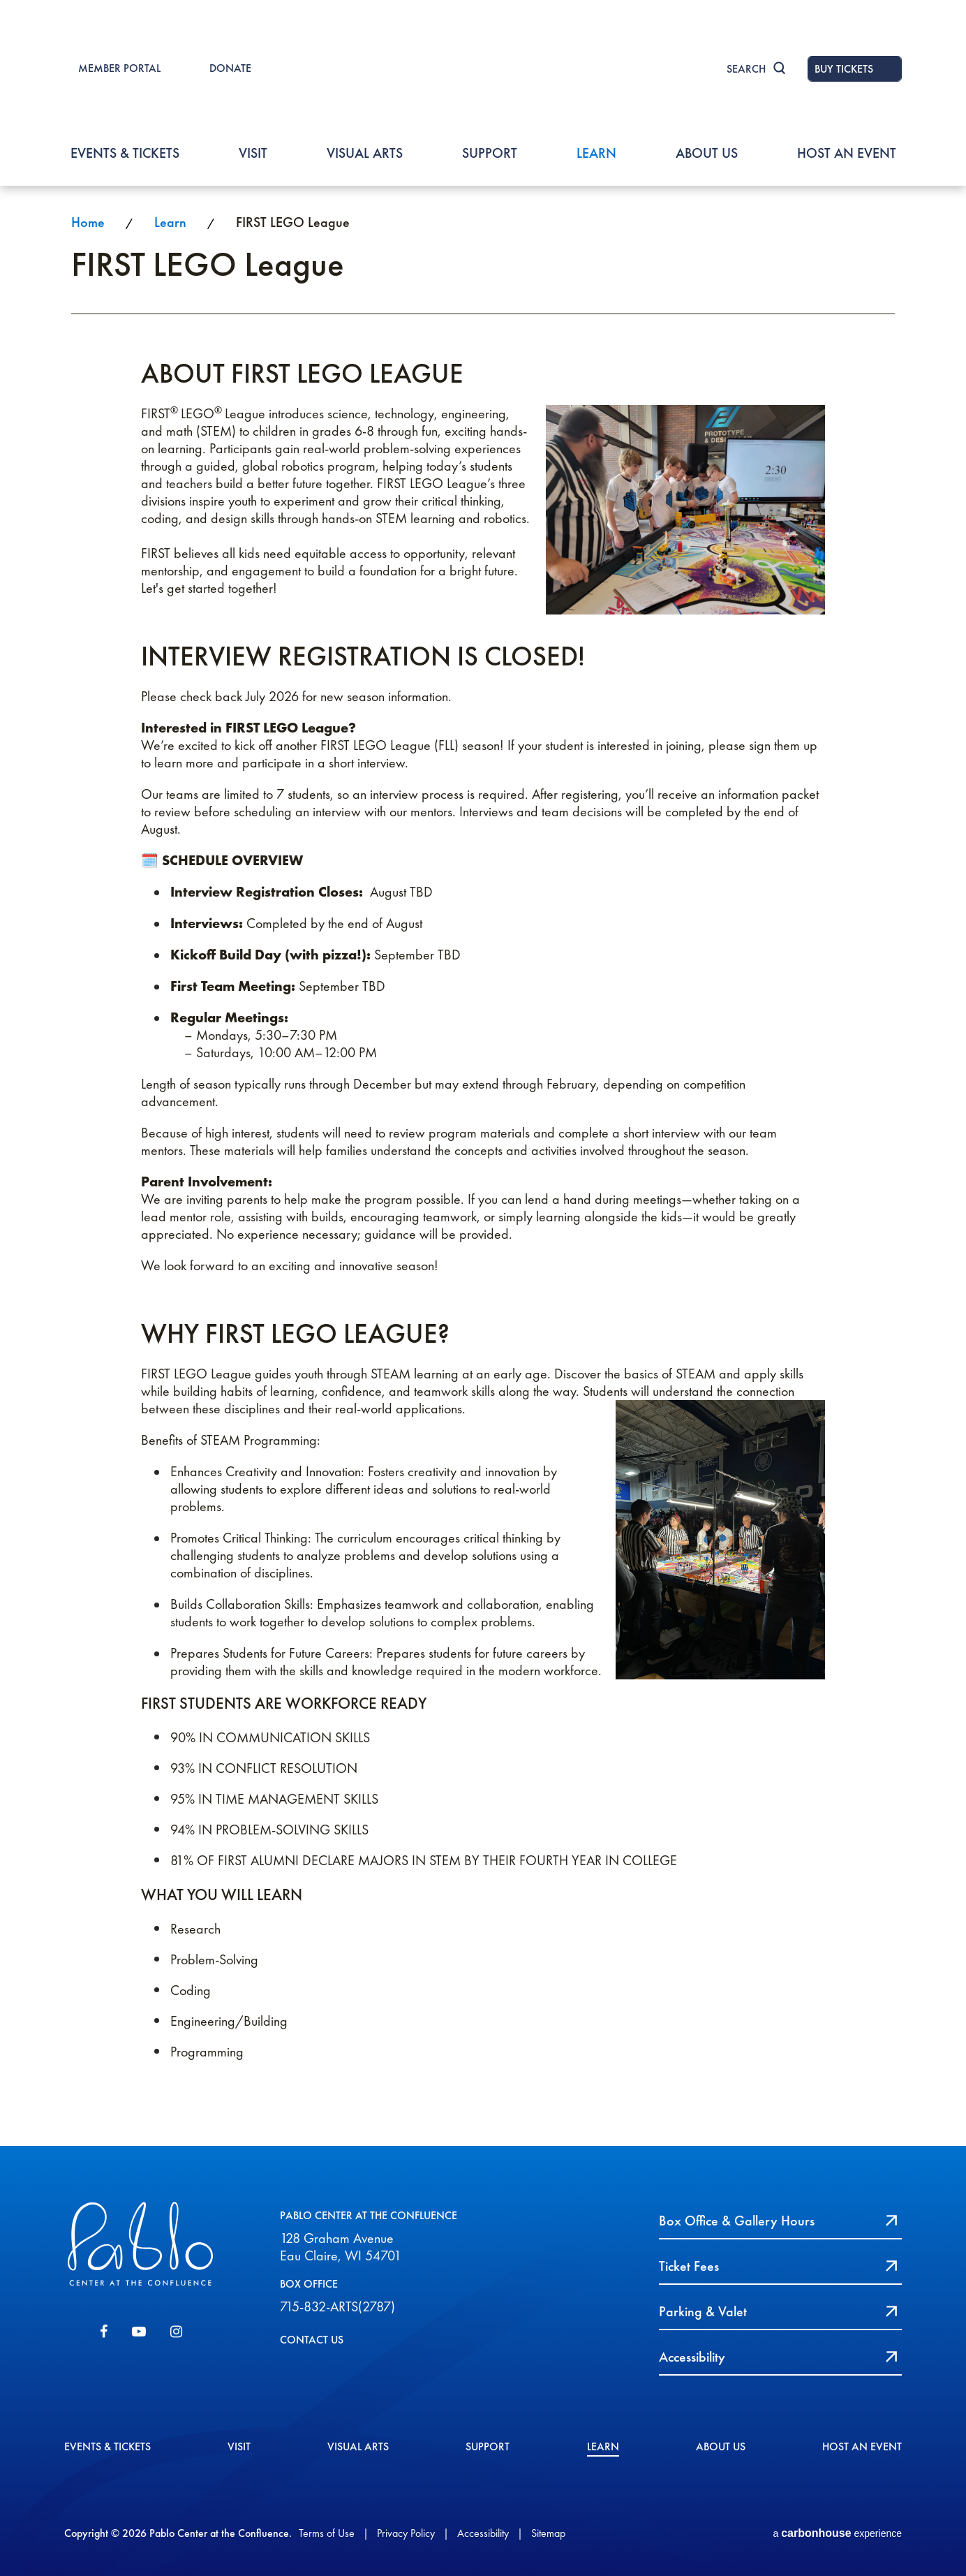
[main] (483, 1165)
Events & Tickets (124, 153)
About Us (707, 153)
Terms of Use (327, 2533)
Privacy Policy (406, 2533)
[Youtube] (139, 2332)
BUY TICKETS (844, 68)
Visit (253, 153)
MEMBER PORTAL (119, 68)
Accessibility (483, 2533)
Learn (596, 153)
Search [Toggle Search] (746, 68)
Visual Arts (365, 153)
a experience (837, 2533)
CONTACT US (311, 2339)
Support (489, 153)
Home (88, 222)
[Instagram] (176, 2332)
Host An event (846, 153)
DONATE (230, 68)
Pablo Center (483, 71)
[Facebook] (103, 2332)
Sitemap (548, 2533)
